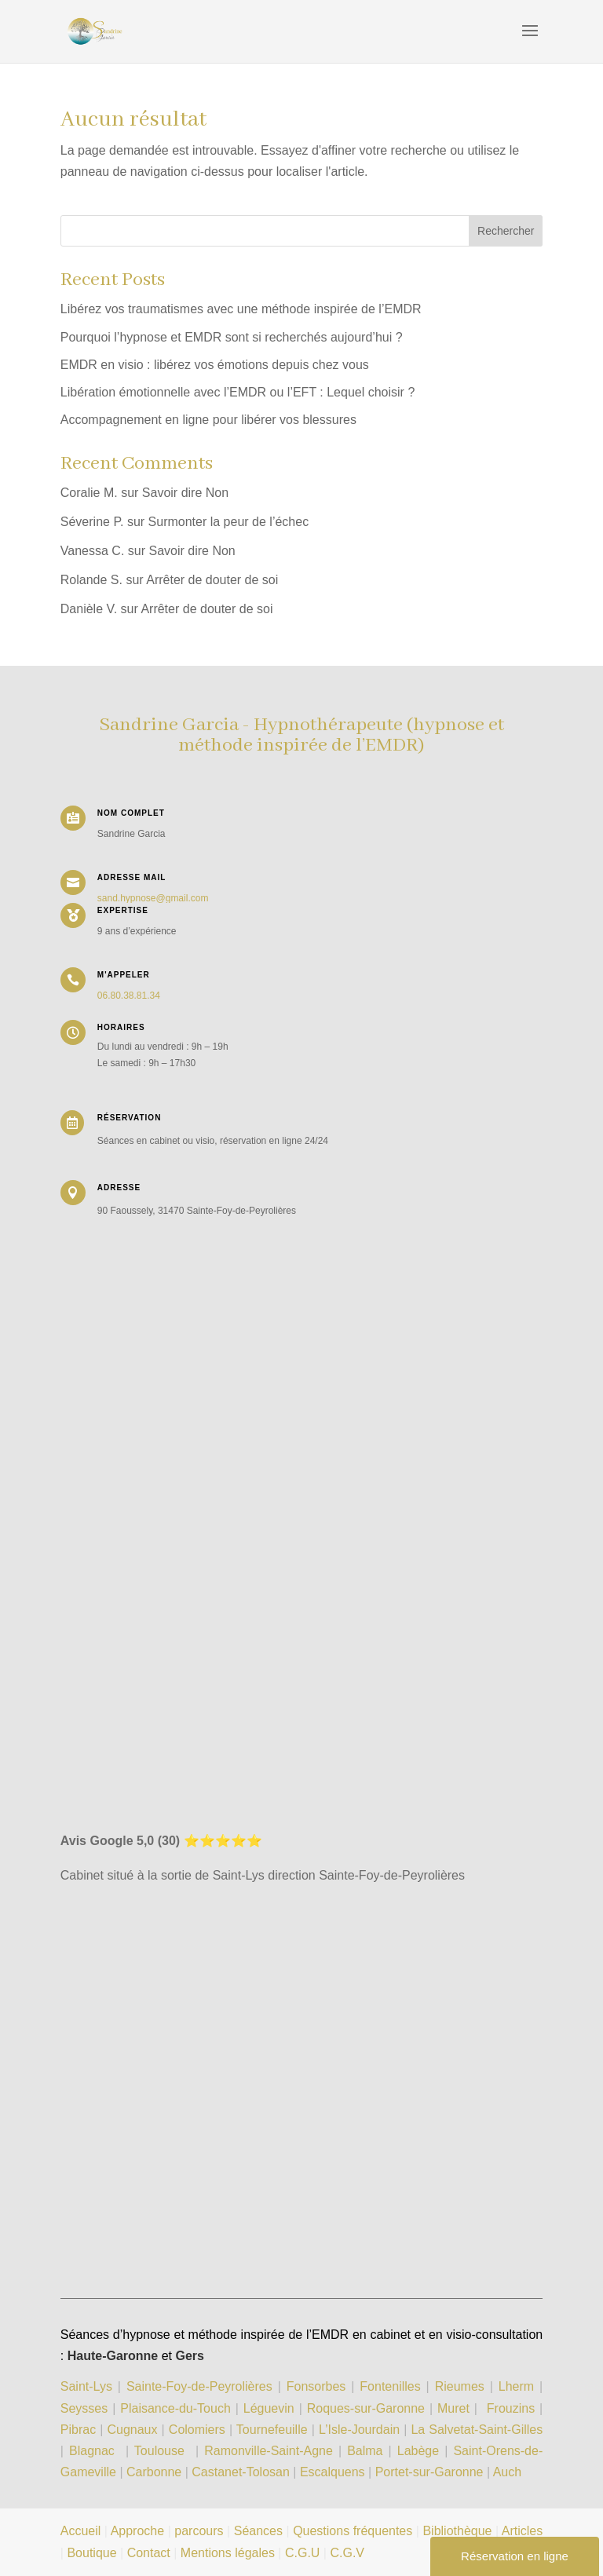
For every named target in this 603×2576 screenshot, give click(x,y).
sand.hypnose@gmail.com (153, 898)
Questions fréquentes (352, 2531)
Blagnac (92, 2450)
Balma (364, 2450)
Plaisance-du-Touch (175, 2408)
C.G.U (304, 2553)
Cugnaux (132, 2429)
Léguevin (268, 2408)
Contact (148, 2553)
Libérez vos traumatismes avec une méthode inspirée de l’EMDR (241, 309)
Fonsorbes (316, 2386)
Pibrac (78, 2429)
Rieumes (459, 2386)
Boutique (91, 2553)
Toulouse (159, 2450)
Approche (138, 2531)
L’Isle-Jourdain (361, 2429)
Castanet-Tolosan (241, 2472)
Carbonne (153, 2472)
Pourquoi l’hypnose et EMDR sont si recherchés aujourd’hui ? (231, 337)
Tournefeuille (272, 2429)
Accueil (80, 2531)
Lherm (516, 2386)
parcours (198, 2531)
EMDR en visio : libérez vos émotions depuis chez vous (214, 364)
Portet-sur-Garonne (431, 2472)
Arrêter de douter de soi (212, 579)
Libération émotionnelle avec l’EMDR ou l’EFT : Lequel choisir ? (237, 392)
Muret (453, 2408)
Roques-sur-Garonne (366, 2408)
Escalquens (332, 2472)
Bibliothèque (457, 2531)
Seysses (84, 2408)
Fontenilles (390, 2386)
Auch (507, 2472)
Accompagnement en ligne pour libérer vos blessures (208, 419)
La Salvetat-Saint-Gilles (477, 2429)
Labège (418, 2450)
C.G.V (347, 2553)
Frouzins (511, 2408)
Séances (258, 2531)
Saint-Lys (86, 2386)
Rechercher (505, 231)
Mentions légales (228, 2553)
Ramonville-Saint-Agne (268, 2450)
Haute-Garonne (113, 2355)
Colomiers (197, 2429)
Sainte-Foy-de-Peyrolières (199, 2386)
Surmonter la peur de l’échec (228, 521)
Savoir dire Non (185, 492)
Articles (522, 2531)
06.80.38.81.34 (128, 995)
